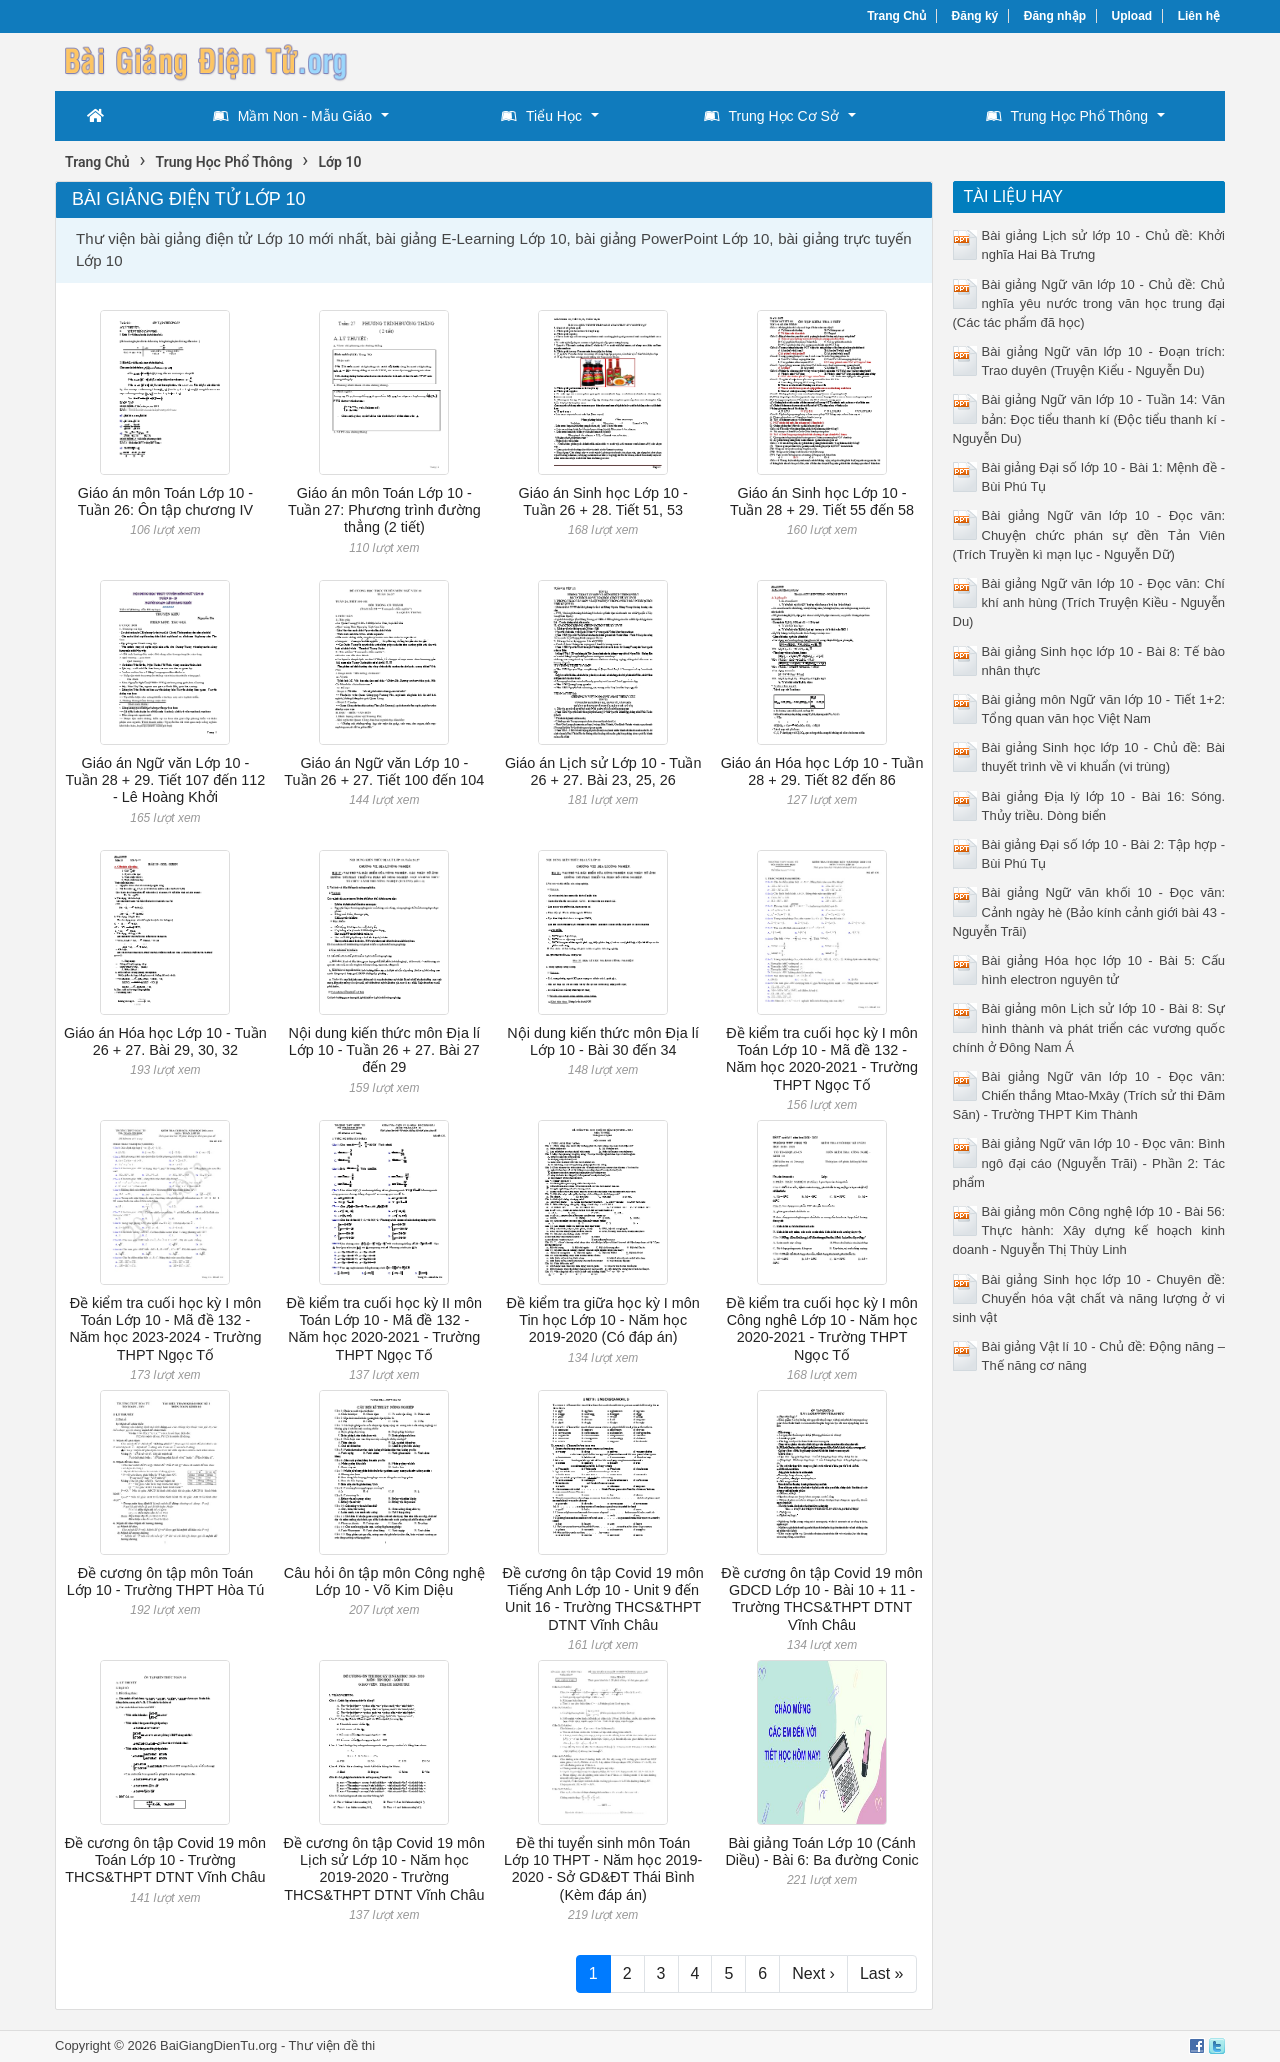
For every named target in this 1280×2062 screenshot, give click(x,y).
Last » (882, 1973)
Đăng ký (975, 16)
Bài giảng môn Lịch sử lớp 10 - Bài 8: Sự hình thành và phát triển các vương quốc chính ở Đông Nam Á (1089, 1027)
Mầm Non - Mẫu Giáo (292, 116)
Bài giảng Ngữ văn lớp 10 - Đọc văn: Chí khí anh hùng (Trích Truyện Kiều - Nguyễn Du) (1089, 602)
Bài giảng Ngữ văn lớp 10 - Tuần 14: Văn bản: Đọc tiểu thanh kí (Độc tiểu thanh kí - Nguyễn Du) (1089, 418)
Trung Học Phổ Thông (1067, 116)
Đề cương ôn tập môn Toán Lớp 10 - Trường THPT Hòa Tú (166, 1581)
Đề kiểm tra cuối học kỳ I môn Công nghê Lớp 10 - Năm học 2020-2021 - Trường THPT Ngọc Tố (822, 1329)
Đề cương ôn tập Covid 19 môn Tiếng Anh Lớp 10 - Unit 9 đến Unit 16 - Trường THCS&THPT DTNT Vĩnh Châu (602, 1599)
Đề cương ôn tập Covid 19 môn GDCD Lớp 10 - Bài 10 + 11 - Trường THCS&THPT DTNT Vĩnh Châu (821, 1599)
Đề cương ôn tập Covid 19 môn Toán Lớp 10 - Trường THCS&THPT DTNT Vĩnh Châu (165, 1860)
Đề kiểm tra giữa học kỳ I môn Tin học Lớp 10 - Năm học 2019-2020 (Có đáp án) (603, 1320)
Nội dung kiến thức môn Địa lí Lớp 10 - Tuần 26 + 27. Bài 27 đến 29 (384, 1050)
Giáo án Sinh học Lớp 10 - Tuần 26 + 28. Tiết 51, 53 (603, 501)
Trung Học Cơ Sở (771, 116)
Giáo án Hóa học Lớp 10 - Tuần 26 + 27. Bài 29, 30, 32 (165, 1041)
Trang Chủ (896, 16)
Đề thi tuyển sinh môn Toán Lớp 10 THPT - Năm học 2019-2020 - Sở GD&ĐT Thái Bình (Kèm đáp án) (603, 1869)
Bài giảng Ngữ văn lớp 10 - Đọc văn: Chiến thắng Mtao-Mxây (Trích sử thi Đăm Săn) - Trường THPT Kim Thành (1089, 1095)
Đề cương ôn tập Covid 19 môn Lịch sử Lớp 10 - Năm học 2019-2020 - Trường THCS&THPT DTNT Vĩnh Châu (384, 1869)
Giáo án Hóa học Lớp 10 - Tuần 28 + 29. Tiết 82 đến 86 (822, 771)
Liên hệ (1199, 16)
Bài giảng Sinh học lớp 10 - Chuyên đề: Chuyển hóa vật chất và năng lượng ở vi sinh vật (1089, 1298)
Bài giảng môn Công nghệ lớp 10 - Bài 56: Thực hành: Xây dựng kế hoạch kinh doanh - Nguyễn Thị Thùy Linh (1089, 1230)
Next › (813, 1973)
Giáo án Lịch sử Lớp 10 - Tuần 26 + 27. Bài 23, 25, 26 (603, 771)
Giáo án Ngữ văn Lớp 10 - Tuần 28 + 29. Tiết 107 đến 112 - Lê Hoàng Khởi (165, 780)
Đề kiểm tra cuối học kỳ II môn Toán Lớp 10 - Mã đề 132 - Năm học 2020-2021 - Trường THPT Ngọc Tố (385, 1329)
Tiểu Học (541, 116)
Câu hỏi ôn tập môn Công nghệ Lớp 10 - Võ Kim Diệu (384, 1581)
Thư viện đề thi (332, 2045)
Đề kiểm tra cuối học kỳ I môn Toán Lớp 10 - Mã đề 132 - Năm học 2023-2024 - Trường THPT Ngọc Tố (165, 1329)
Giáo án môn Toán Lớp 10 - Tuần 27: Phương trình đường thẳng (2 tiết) (384, 510)
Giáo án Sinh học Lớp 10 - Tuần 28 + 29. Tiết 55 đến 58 (822, 501)
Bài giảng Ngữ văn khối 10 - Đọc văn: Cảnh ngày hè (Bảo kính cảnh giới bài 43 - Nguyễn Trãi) (1089, 911)
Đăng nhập (1055, 16)
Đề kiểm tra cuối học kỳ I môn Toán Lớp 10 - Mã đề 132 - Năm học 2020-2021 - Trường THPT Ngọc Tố (822, 1059)
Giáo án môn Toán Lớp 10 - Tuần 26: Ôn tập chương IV (165, 501)
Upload (1132, 16)
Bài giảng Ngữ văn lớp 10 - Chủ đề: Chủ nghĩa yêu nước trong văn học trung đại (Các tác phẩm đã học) (1089, 303)
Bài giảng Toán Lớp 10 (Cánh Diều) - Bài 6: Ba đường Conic (821, 1851)
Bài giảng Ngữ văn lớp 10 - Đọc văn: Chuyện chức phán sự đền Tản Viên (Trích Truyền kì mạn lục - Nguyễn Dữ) (1089, 534)
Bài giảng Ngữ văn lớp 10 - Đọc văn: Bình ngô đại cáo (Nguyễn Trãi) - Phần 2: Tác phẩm (1089, 1162)
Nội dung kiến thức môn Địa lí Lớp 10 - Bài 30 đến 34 (603, 1041)
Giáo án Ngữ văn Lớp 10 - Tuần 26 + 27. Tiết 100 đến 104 (384, 771)
